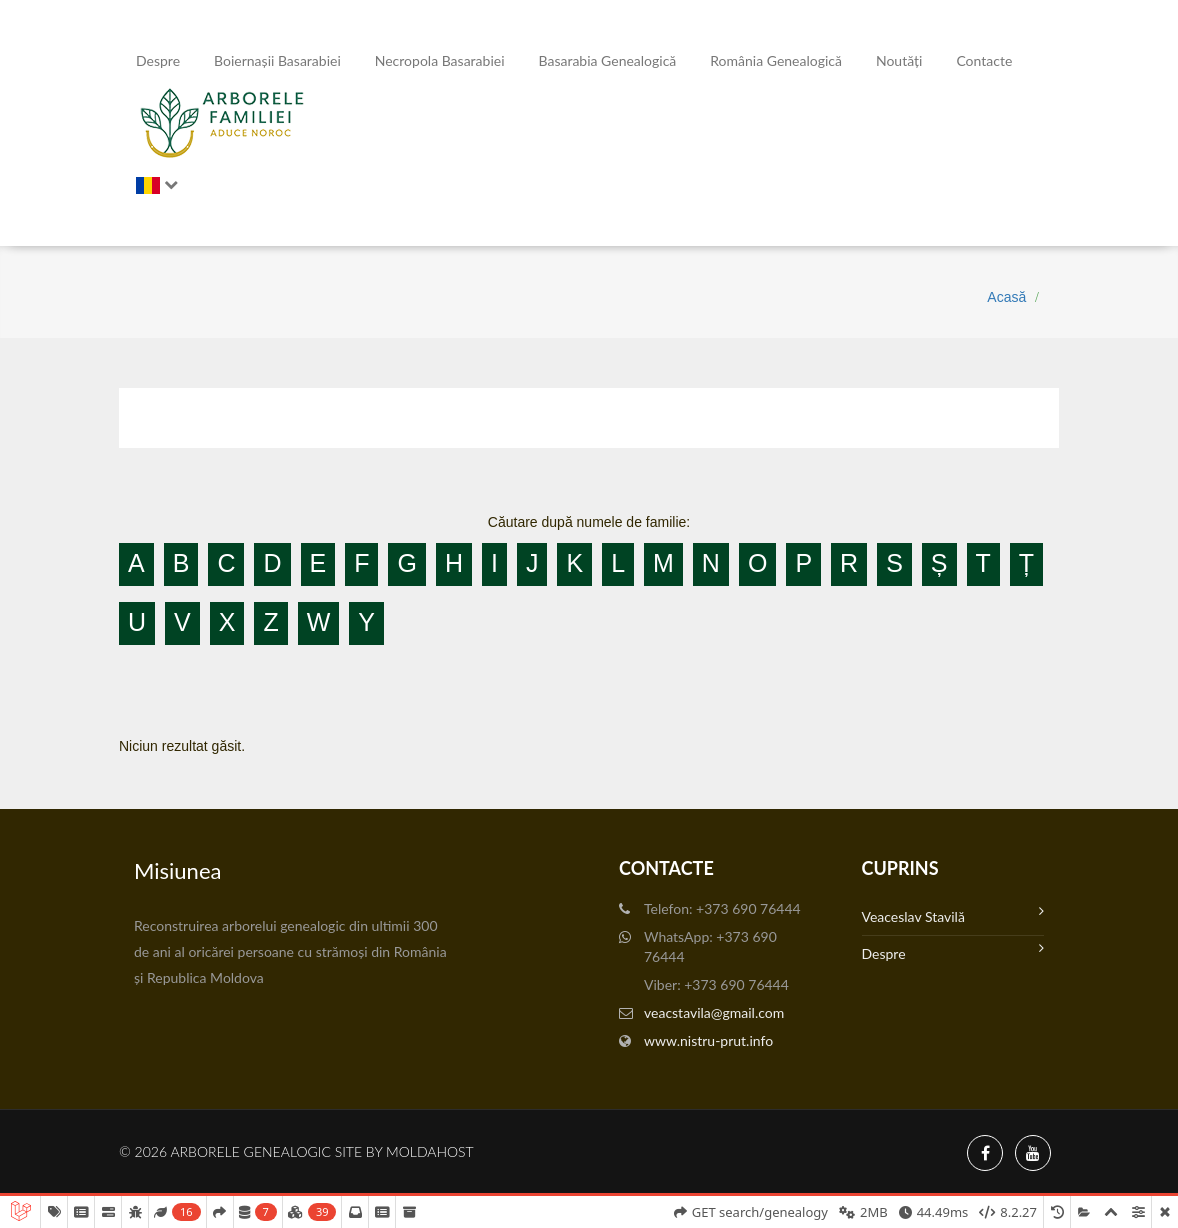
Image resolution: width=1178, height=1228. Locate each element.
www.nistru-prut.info (708, 1040)
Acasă (1006, 297)
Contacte (984, 60)
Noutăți (899, 60)
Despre (158, 60)
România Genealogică (776, 60)
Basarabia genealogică (608, 60)
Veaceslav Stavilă (953, 914)
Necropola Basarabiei (440, 60)
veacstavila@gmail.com (714, 1012)
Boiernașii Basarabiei (277, 60)
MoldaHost (430, 1151)
